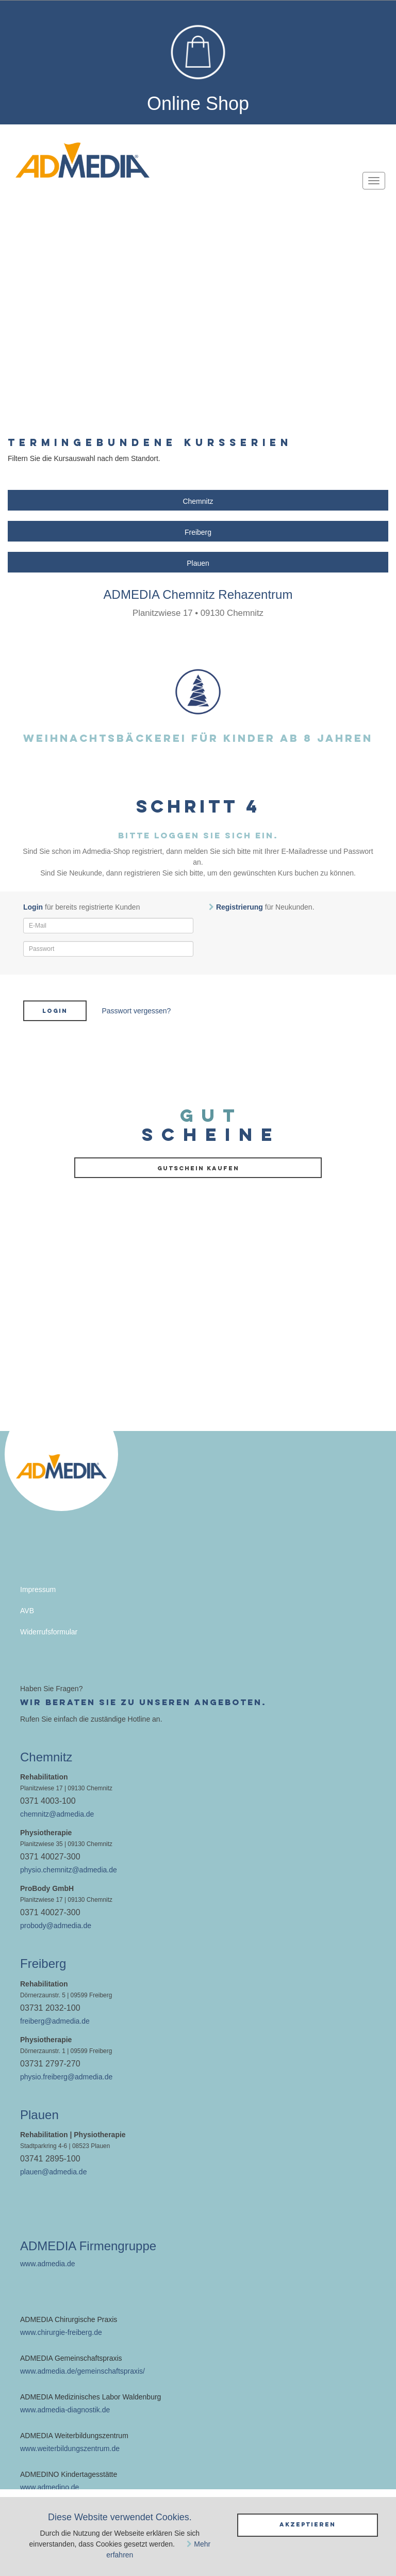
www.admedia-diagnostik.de (65, 2410)
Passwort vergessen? (136, 1011)
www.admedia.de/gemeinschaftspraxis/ (82, 2371)
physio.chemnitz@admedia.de (68, 1870)
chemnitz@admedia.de (57, 1814)
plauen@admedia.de (53, 2172)
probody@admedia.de (55, 1925)
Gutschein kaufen (198, 1168)
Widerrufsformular (48, 1632)
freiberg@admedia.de (55, 2021)
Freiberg (198, 532)
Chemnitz (198, 501)
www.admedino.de (49, 2487)
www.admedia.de (47, 2264)
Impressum (38, 1589)
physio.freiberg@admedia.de (66, 2077)
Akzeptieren (307, 2524)
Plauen (198, 563)
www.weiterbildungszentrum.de (70, 2448)
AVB (27, 1611)
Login (55, 1010)
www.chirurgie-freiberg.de (61, 2332)
